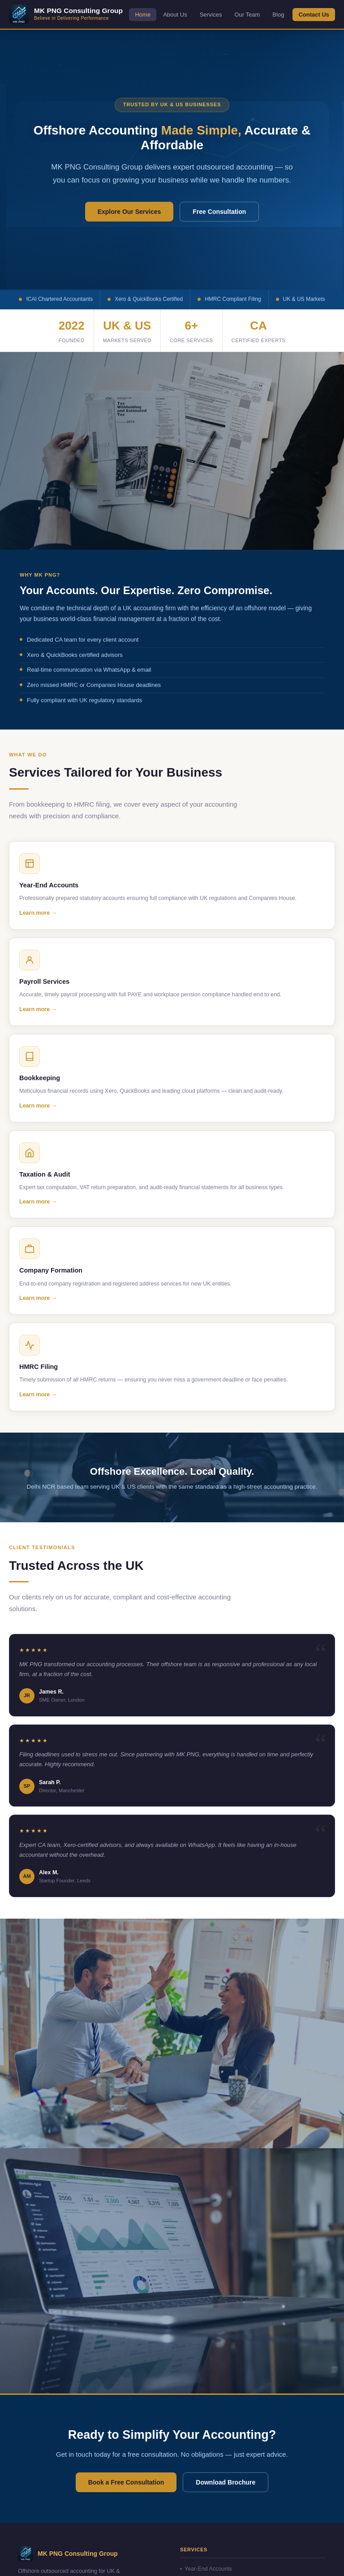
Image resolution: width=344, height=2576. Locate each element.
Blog (278, 14)
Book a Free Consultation (126, 2482)
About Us (175, 14)
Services (211, 14)
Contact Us (313, 14)
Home (142, 14)
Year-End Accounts (206, 2569)
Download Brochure (225, 2482)
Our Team (247, 14)
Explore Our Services (129, 211)
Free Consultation (219, 211)
